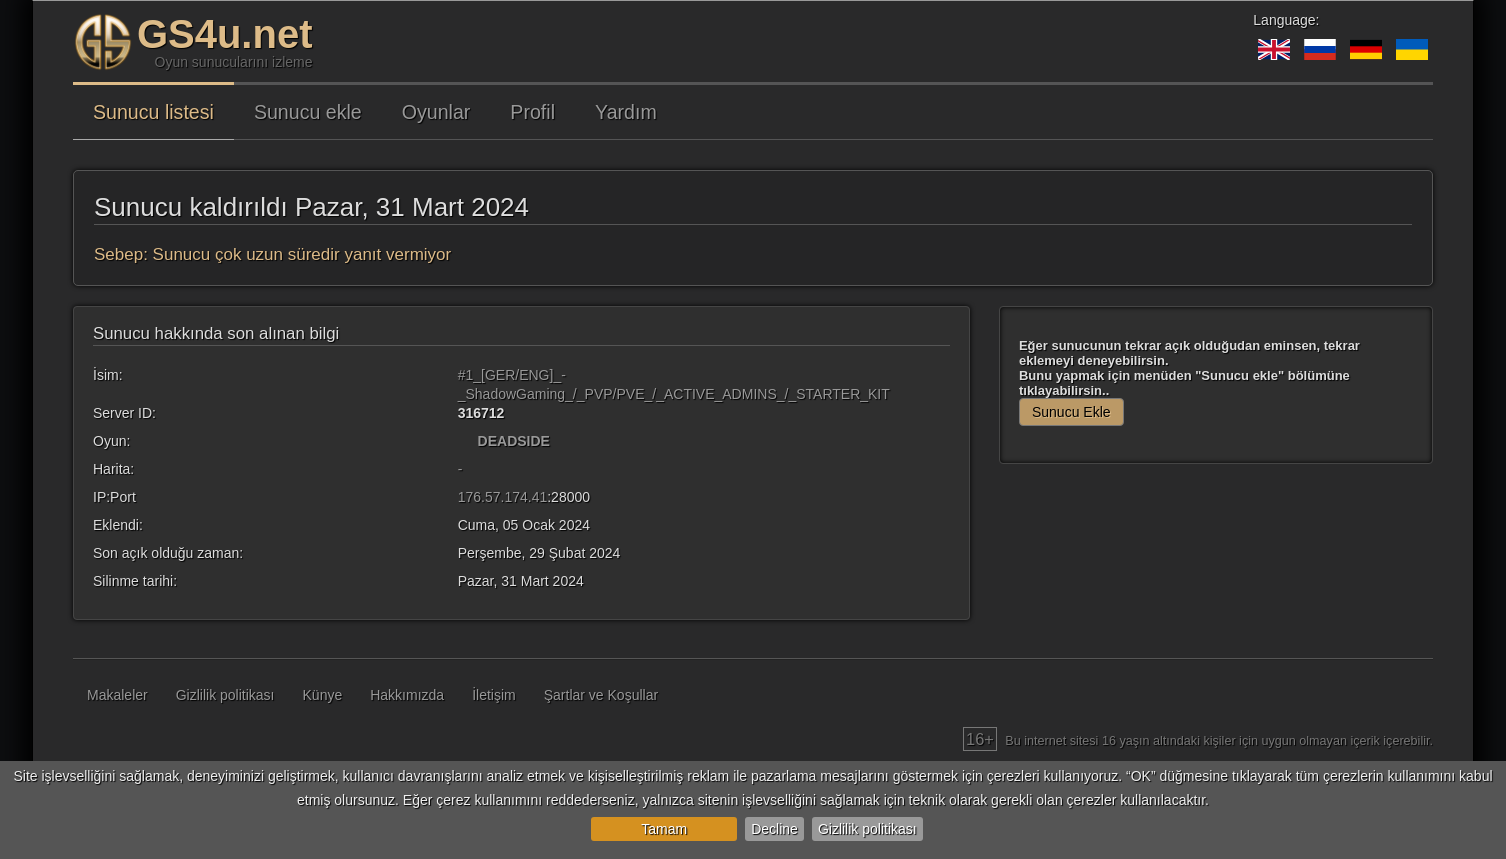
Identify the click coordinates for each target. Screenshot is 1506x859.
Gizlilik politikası (867, 829)
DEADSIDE (514, 441)
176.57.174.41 (503, 497)
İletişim (494, 695)
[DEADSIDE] (466, 441)
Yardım (626, 112)
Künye (323, 695)
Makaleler (117, 695)
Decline (774, 829)
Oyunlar (436, 112)
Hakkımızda (407, 695)
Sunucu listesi (153, 112)
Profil (532, 112)
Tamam (664, 829)
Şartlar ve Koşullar (601, 695)
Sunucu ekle (308, 112)
